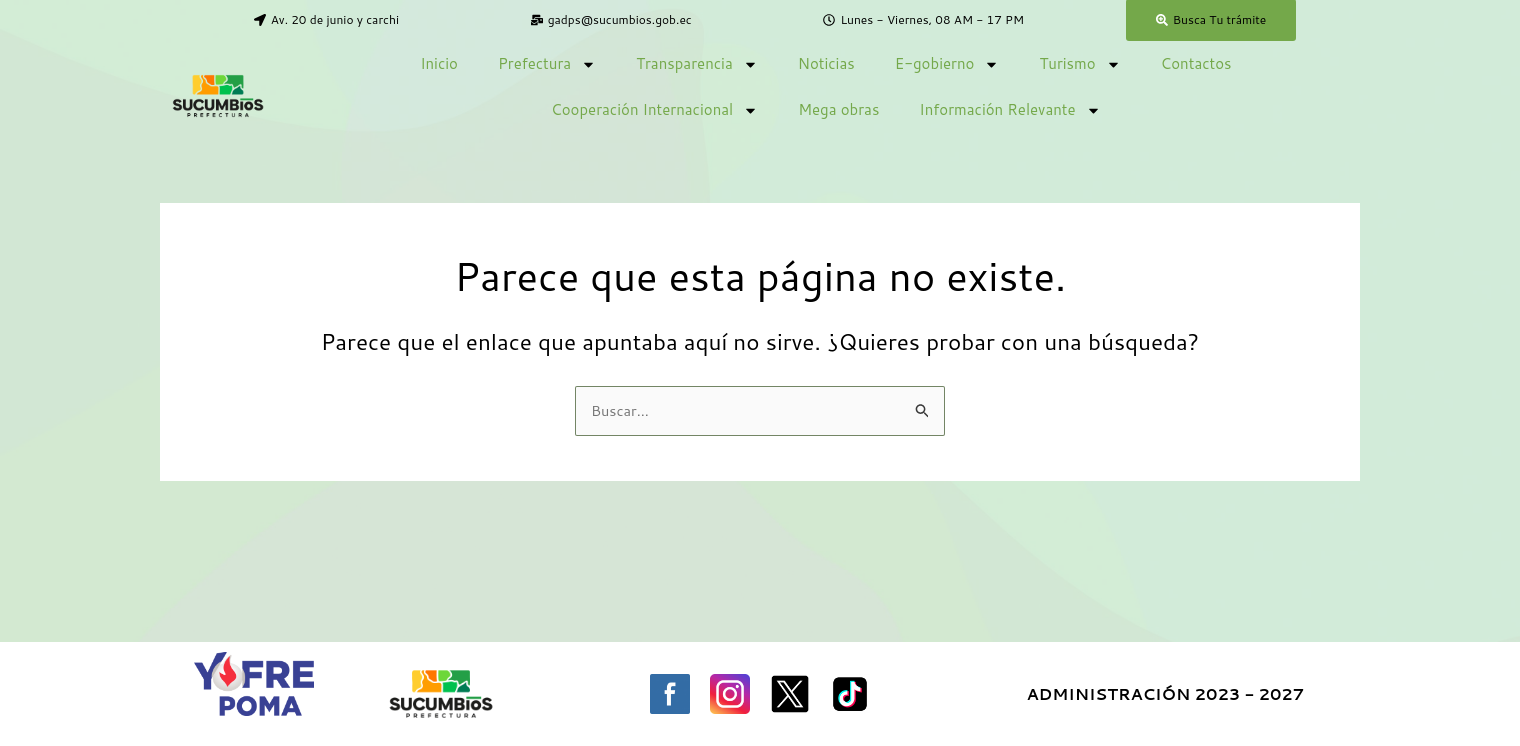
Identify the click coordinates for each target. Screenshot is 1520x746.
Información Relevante (1009, 110)
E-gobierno (947, 64)
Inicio (439, 63)
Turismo (1079, 64)
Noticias (826, 63)
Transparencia (697, 64)
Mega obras (838, 109)
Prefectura (547, 64)
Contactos (1196, 63)
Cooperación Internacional (654, 110)
